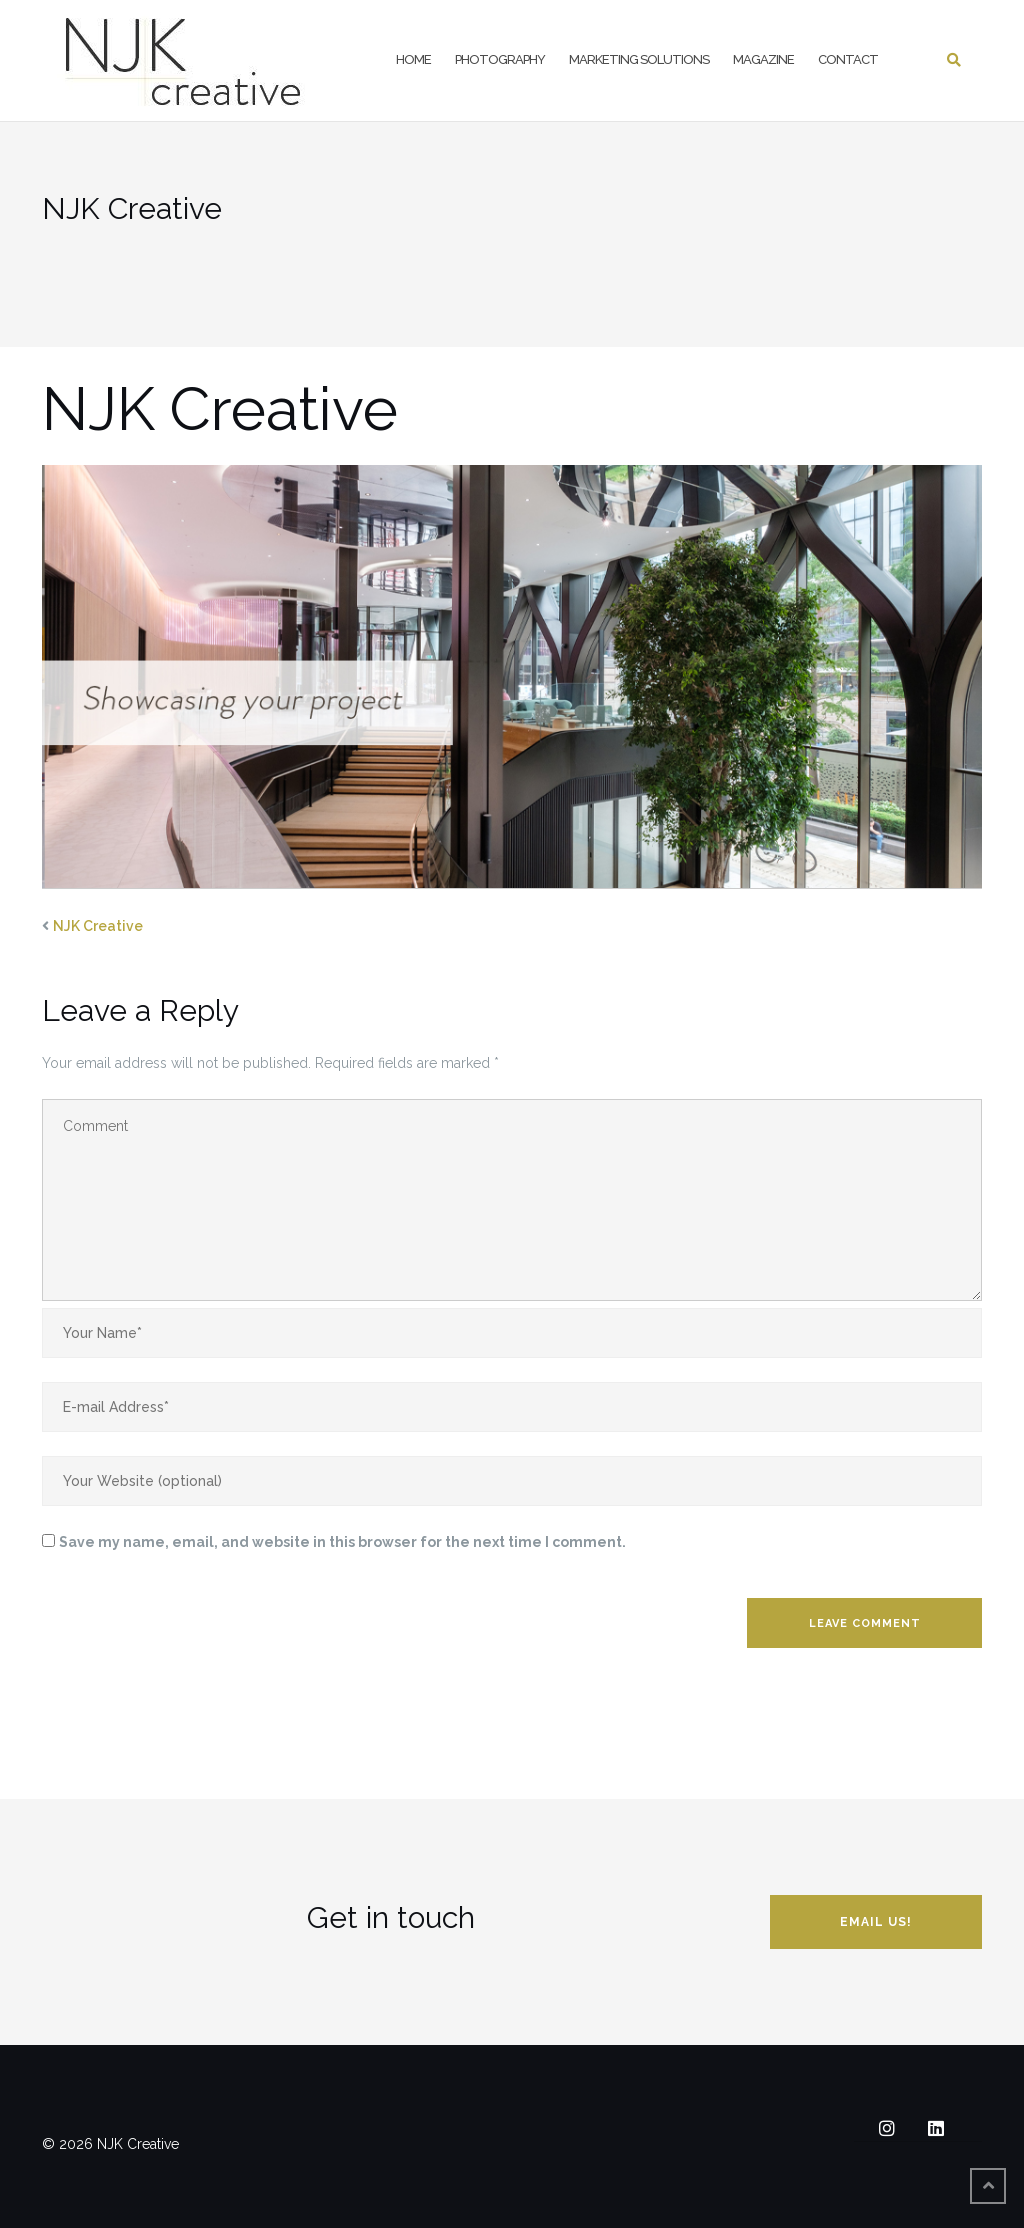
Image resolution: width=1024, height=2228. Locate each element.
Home (413, 59)
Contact (848, 59)
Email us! (876, 1922)
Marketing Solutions (639, 59)
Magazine (763, 59)
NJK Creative (98, 926)
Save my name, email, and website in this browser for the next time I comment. (342, 1542)
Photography (500, 59)
